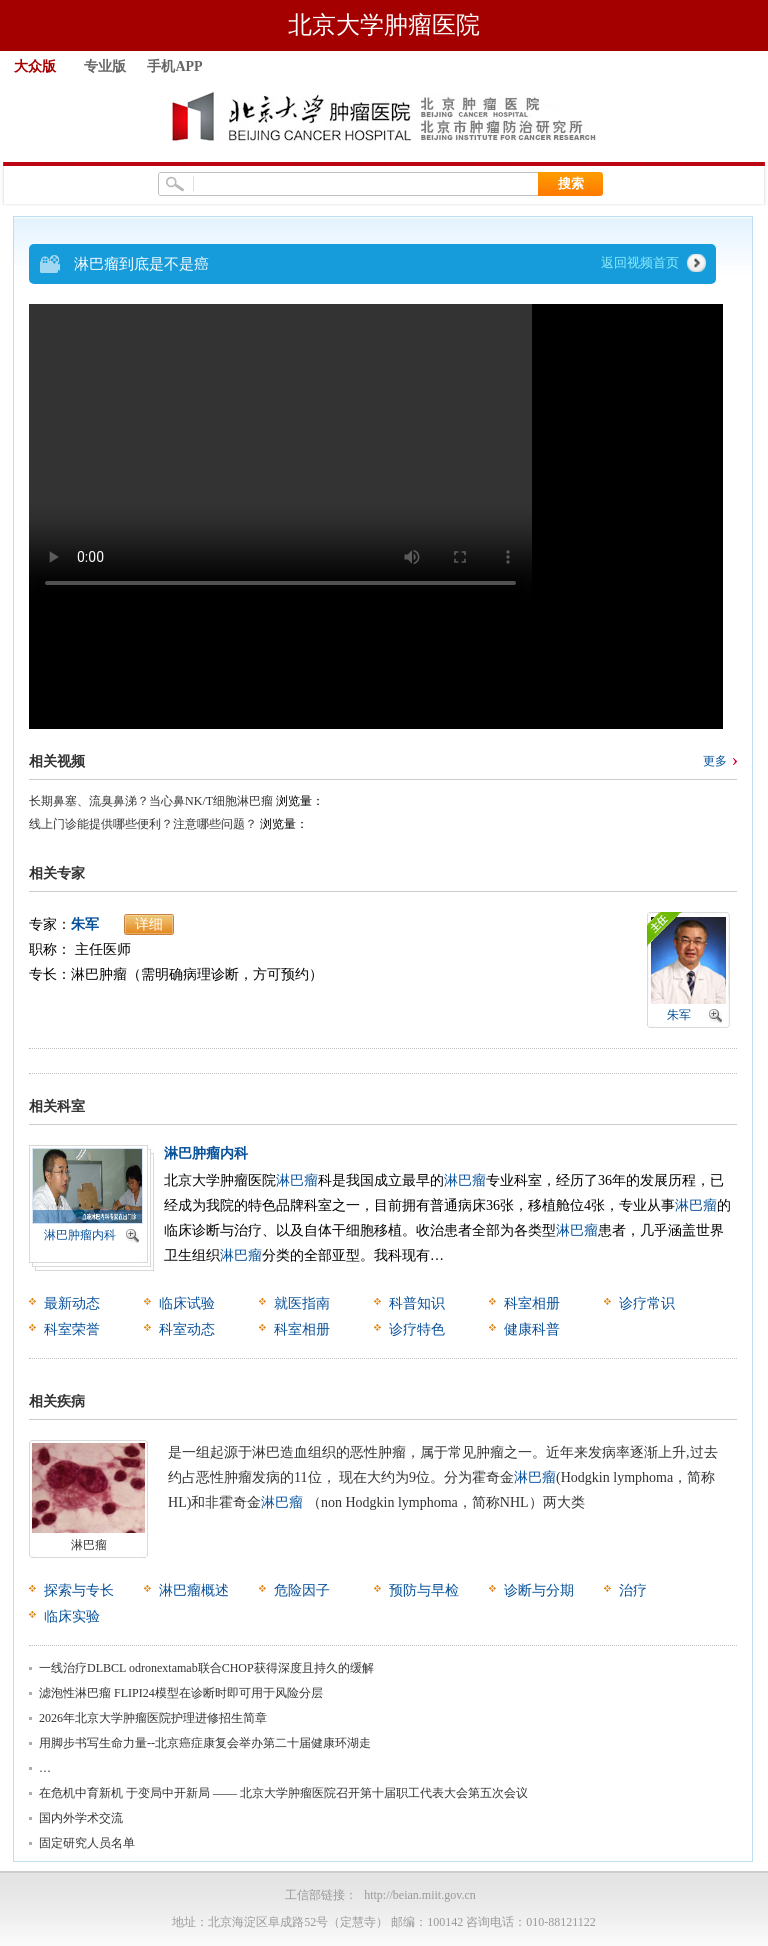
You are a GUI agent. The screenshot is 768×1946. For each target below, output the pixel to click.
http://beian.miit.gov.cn (420, 1895)
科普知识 (417, 1303)
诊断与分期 (539, 1590)
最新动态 (72, 1303)
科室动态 (187, 1329)
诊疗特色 (417, 1329)
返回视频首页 (640, 262)
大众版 (35, 66)
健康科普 (532, 1329)
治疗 (633, 1590)
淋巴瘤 (297, 1180)
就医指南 (302, 1303)
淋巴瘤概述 (194, 1590)
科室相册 (532, 1303)
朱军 (85, 924)
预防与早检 (424, 1590)
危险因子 (302, 1590)
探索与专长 (79, 1590)
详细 (149, 924)
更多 (715, 761)
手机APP (174, 66)
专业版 (105, 66)
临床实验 (72, 1616)
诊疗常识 (647, 1303)
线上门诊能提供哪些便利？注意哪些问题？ (143, 824)
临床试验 (187, 1303)
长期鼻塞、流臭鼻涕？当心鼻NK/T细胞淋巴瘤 (151, 801)
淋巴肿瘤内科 (80, 1235)
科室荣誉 (72, 1329)
